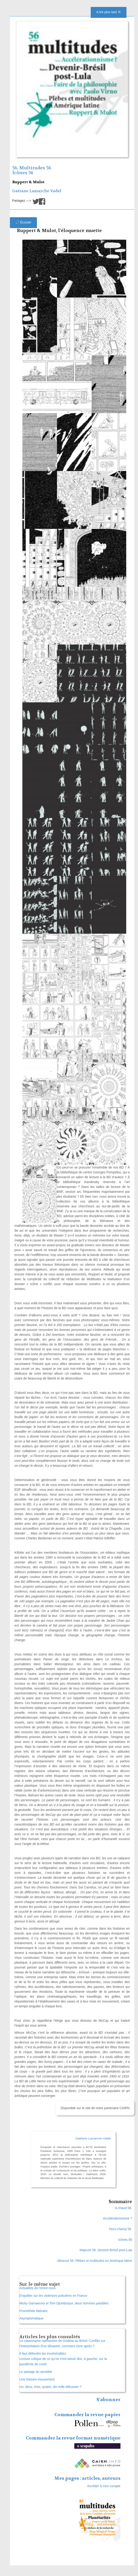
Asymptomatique (31, 2318)
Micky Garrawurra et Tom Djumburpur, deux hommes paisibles (63, 2303)
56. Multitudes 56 (31, 168)
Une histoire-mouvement (37, 2379)
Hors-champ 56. (120, 2229)
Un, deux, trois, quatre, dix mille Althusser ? (50, 2387)
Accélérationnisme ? (117, 2218)
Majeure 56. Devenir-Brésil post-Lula (106, 2250)
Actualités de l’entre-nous (37, 2288)
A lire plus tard (108, 12)
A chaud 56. (123, 2208)
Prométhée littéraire (33, 2311)
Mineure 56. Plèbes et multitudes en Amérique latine (94, 2261)
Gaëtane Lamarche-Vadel (36, 191)
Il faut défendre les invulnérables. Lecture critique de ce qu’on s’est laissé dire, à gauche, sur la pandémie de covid (63, 2359)
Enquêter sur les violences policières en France (53, 2295)
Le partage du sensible (35, 2372)
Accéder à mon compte (103, 2486)
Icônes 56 (22, 173)
